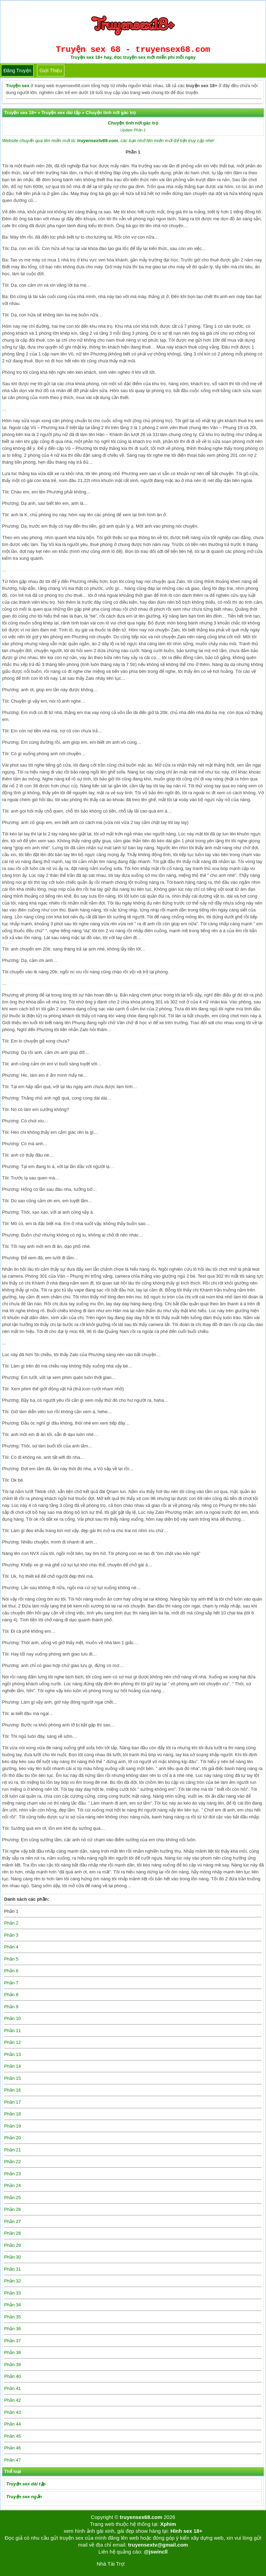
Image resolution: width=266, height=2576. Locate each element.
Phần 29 (12, 2245)
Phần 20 (12, 2137)
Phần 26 (12, 2209)
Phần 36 (12, 2328)
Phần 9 (11, 2006)
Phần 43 (12, 2412)
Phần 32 (12, 2280)
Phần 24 (12, 2185)
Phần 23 (12, 2173)
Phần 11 (12, 2030)
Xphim (168, 2524)
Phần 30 (12, 2257)
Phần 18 (12, 2113)
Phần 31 (12, 2269)
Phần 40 (12, 2376)
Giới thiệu (50, 70)
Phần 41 (12, 2388)
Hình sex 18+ (186, 2531)
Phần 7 (11, 1982)
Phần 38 (12, 2352)
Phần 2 (11, 1923)
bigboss (160, 2564)
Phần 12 (12, 2042)
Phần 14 (12, 2066)
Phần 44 (12, 2424)
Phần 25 (12, 2197)
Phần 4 (11, 1946)
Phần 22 (12, 2161)
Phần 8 (11, 1994)
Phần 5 (11, 1959)
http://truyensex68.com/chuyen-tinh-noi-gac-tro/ (131, 409)
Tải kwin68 (137, 2564)
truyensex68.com (141, 2517)
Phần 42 (12, 2400)
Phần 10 (12, 2018)
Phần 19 (12, 2126)
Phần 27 (12, 2221)
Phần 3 (11, 1935)
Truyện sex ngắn (24, 2496)
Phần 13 (12, 2054)
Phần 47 (12, 2460)
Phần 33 (12, 2293)
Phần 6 (11, 1970)
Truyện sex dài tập (25, 2483)
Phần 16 (12, 2090)
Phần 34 (12, 2304)
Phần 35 (12, 2316)
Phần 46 (12, 2447)
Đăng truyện (17, 70)
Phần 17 (12, 2102)
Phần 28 (12, 2233)
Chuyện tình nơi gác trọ (133, 123)
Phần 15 (12, 2078)
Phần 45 (12, 2436)
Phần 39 (12, 2364)
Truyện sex (17, 85)
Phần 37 (12, 2340)
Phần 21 (12, 2149)
